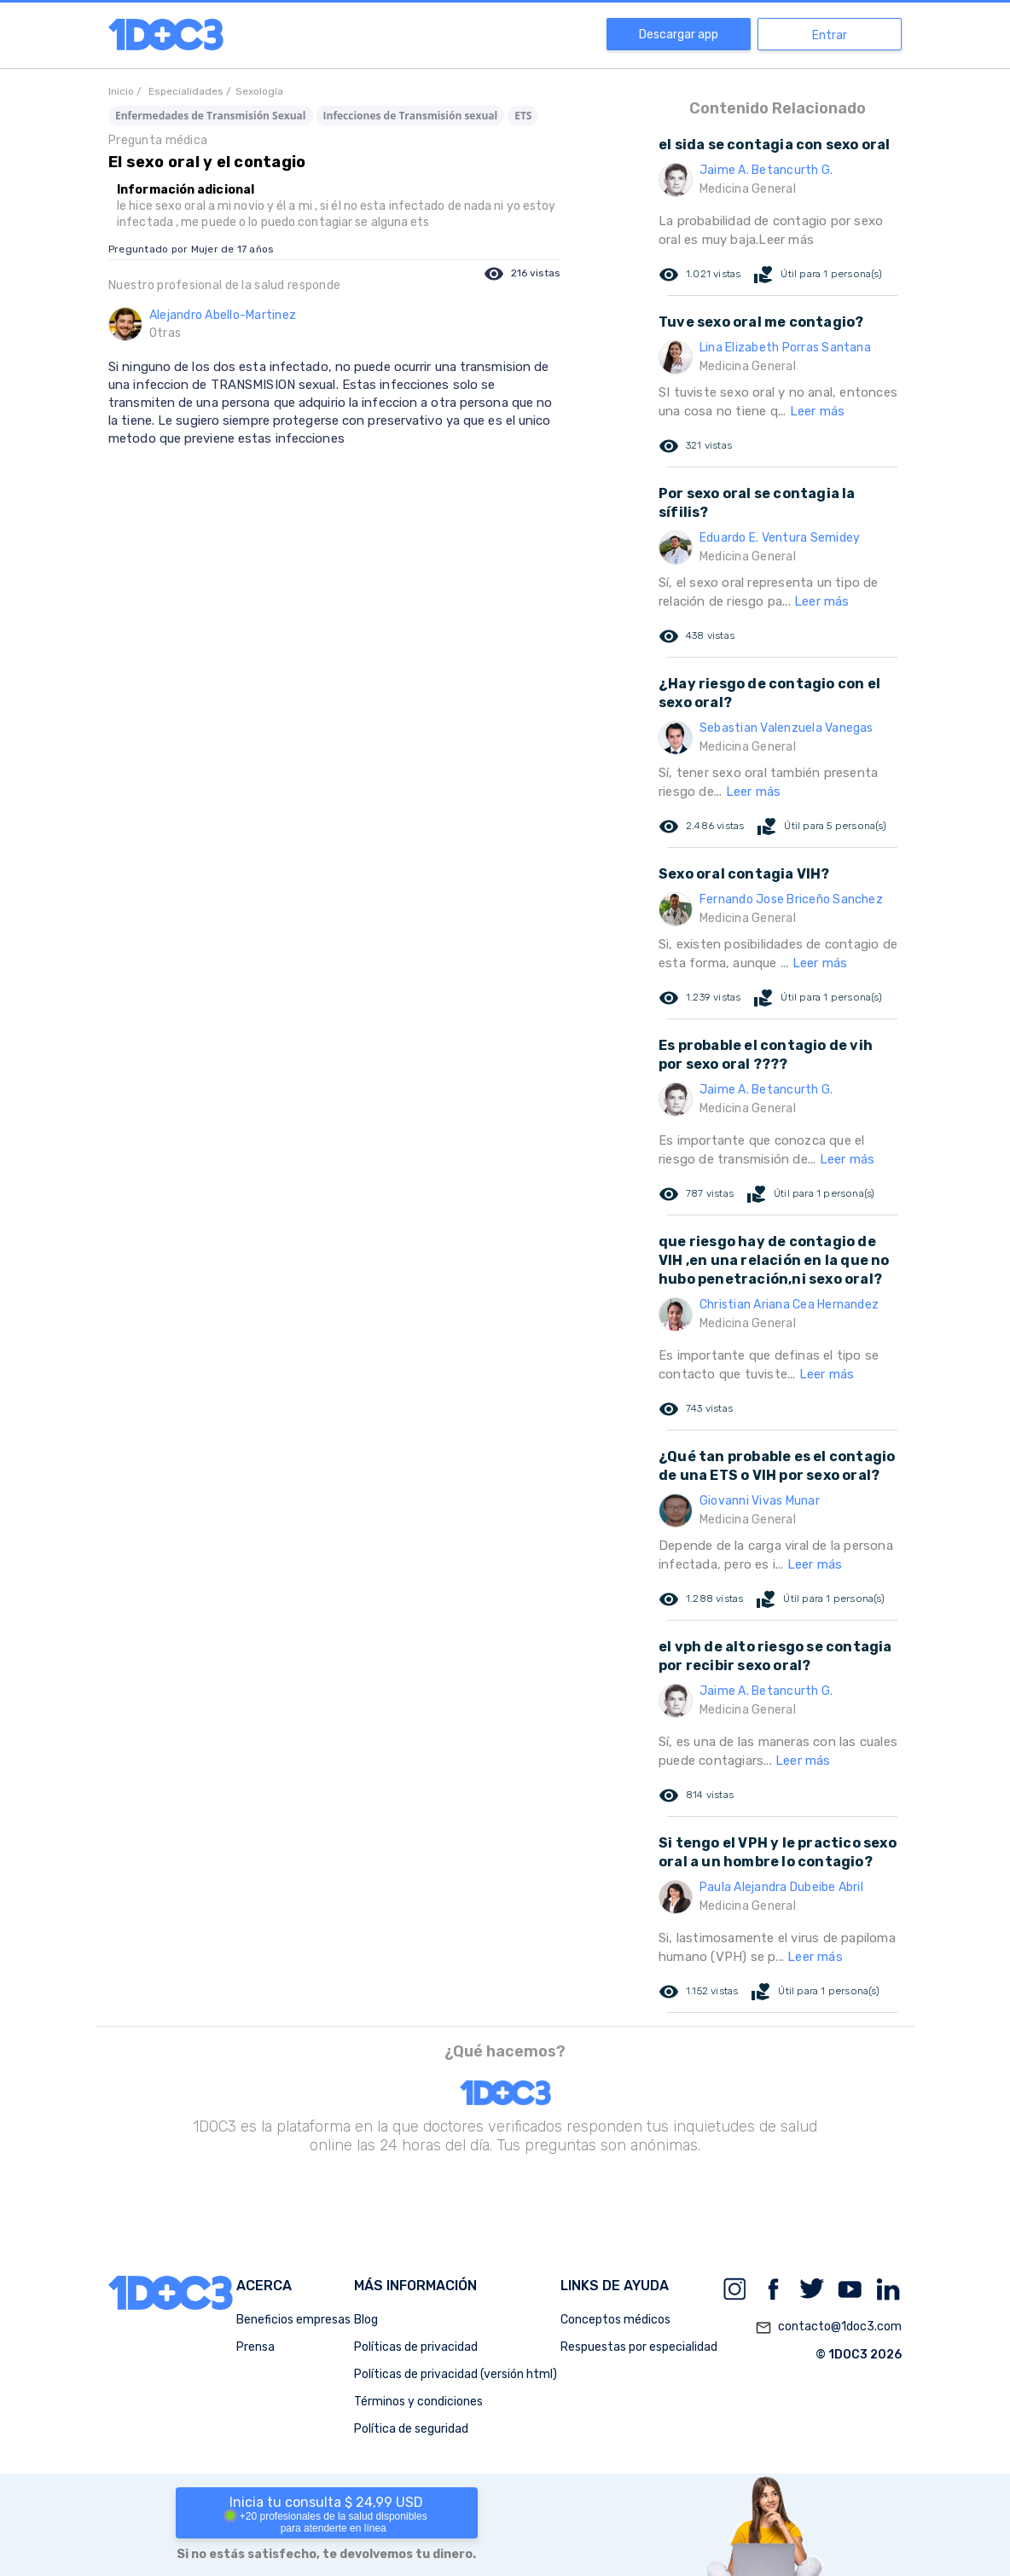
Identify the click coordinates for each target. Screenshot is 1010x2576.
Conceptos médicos (615, 2319)
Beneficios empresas (293, 2319)
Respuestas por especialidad (638, 2347)
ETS (522, 115)
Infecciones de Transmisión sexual (410, 115)
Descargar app (678, 34)
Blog (366, 2319)
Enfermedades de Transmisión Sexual (210, 115)
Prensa (255, 2347)
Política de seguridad (411, 2429)
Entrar (829, 35)
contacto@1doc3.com (828, 2327)
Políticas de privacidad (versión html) (455, 2374)
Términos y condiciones (418, 2401)
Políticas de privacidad (416, 2347)
